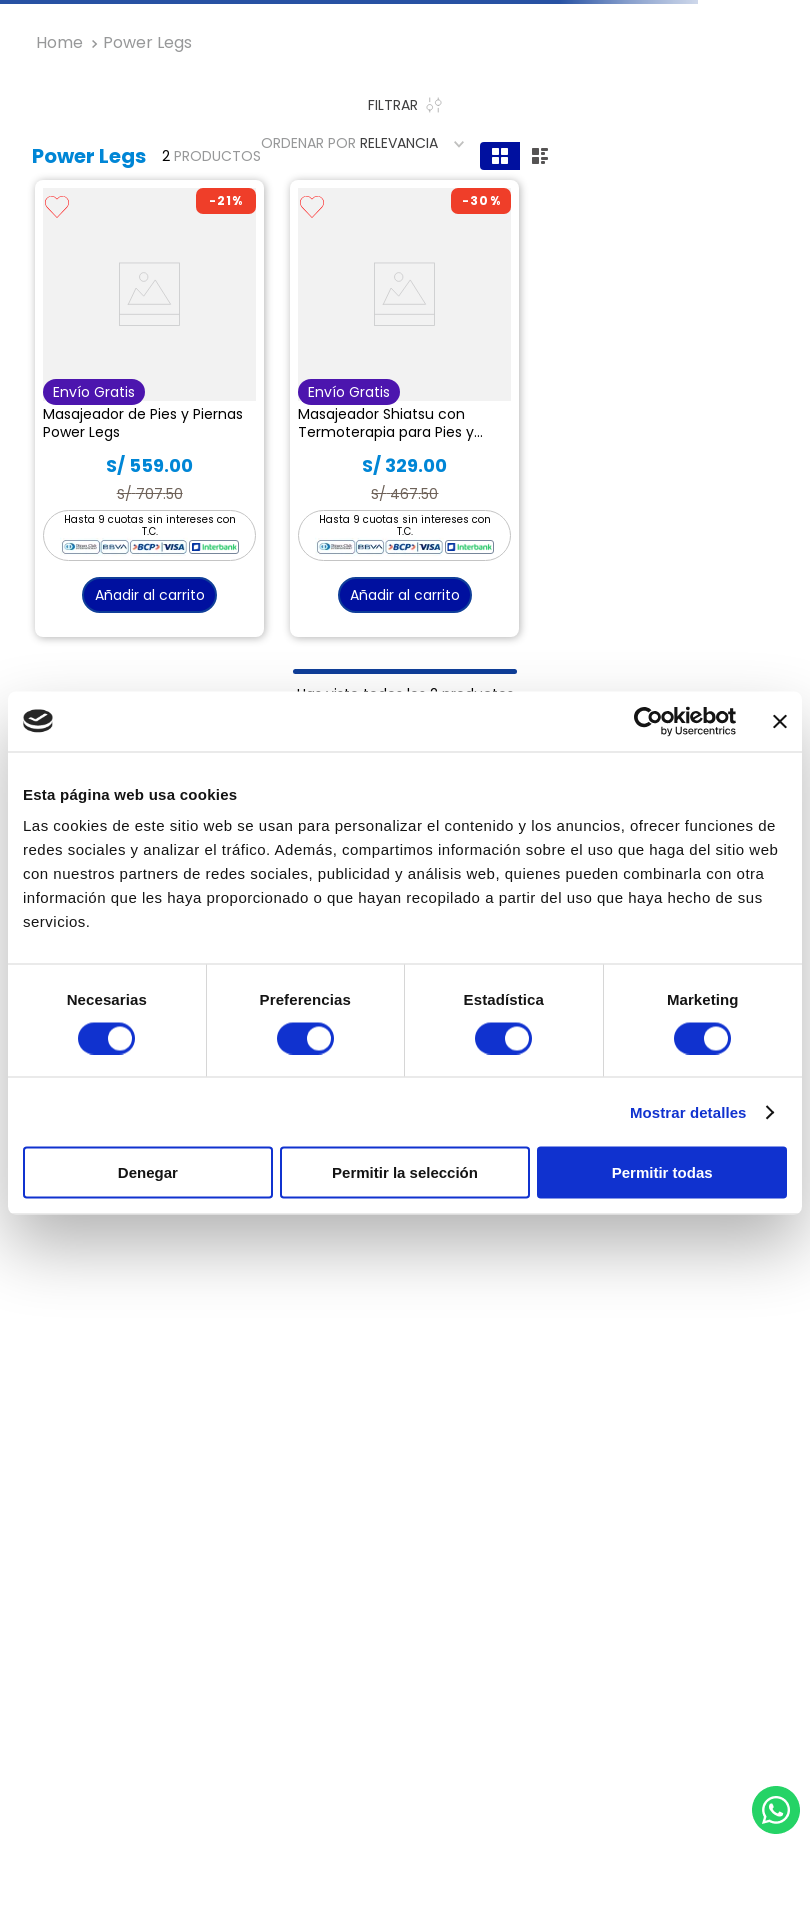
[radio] (500, 156)
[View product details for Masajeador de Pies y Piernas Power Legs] (149, 408)
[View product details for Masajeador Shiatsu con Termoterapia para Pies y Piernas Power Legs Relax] (404, 408)
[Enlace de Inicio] (59, 43)
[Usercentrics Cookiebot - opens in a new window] (648, 721)
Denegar (148, 1172)
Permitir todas (662, 1172)
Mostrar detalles (688, 1111)
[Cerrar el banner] (780, 721)
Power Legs (147, 43)
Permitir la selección (405, 1172)
